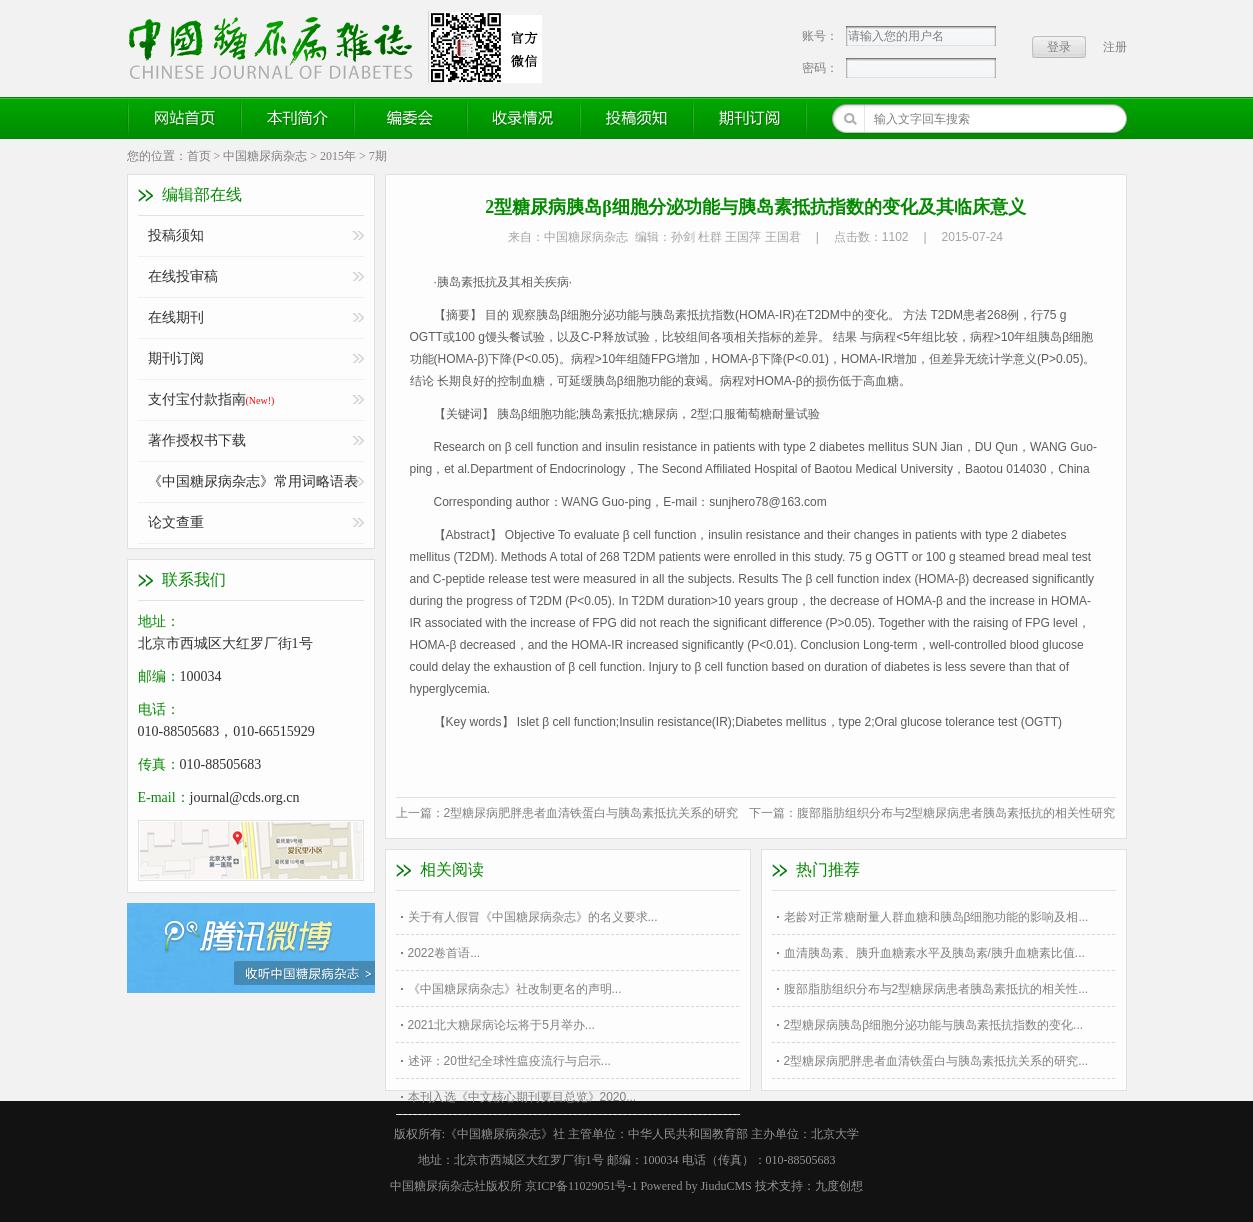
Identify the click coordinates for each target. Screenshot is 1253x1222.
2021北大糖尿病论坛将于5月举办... (501, 1025)
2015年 (338, 156)
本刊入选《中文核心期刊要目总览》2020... (522, 1097)
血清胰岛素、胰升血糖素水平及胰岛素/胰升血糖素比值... (934, 953)
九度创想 (839, 1186)
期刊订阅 (750, 118)
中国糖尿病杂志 (265, 156)
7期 (378, 156)
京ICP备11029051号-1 (581, 1186)
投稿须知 (637, 118)
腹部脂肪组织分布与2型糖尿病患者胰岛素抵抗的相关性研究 (956, 813)
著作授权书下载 (197, 440)
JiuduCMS (725, 1186)
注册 (1115, 47)
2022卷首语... (444, 953)
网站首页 (185, 118)
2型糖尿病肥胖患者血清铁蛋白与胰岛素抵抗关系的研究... (936, 1061)
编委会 (411, 118)
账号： (820, 36)
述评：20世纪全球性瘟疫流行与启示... (509, 1061)
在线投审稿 (183, 276)
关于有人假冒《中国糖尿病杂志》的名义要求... (533, 917)
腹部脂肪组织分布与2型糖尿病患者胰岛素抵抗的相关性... (936, 989)
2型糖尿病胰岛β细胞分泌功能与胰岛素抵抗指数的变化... (934, 1025)
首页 (199, 156)
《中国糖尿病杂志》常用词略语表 (253, 481)
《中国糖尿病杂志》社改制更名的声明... (515, 989)
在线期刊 (176, 317)
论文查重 (176, 522)
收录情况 (524, 118)
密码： (820, 68)
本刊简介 (298, 118)
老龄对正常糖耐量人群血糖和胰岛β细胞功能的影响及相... (936, 917)
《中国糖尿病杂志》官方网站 (278, 47)
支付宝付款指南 (211, 399)
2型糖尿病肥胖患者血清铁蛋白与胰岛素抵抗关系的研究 (591, 813)
